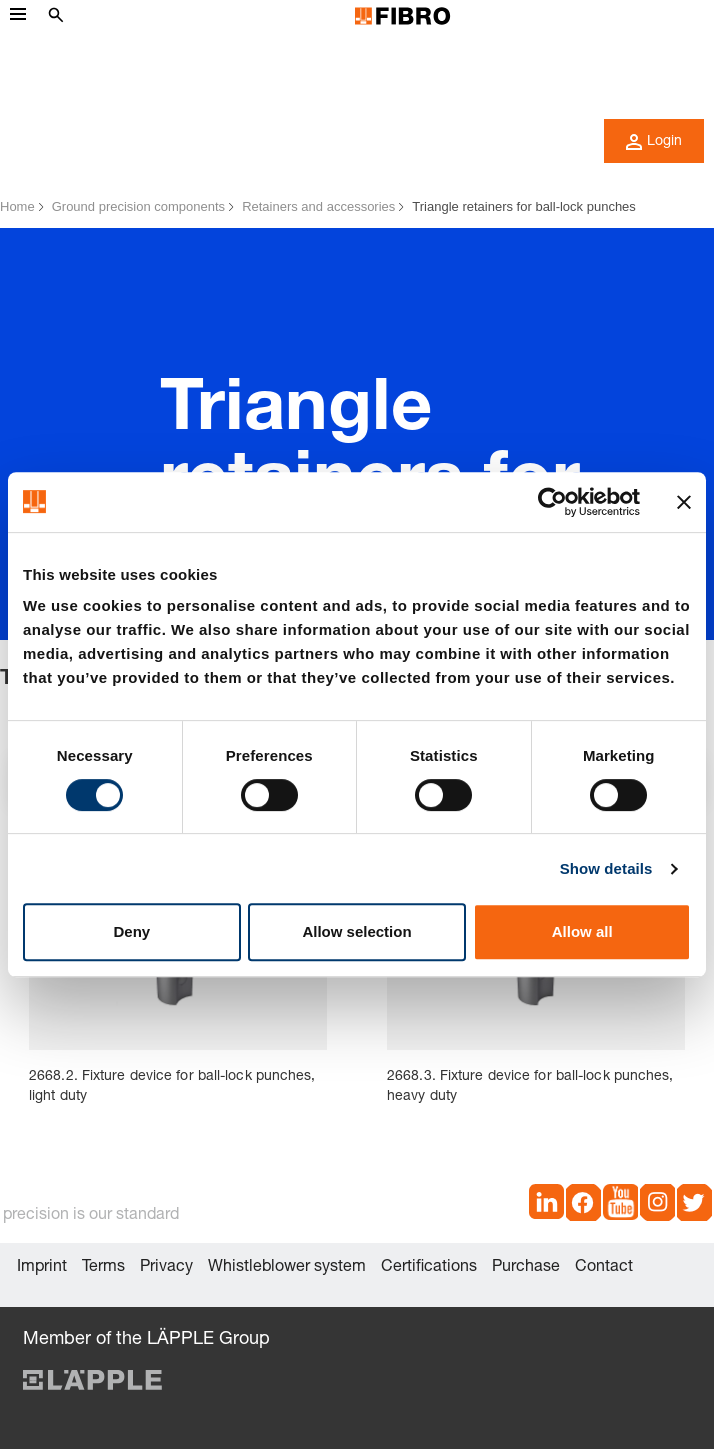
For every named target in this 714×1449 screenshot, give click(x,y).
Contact (604, 1268)
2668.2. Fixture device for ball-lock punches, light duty (172, 1087)
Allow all (582, 931)
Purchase (526, 1268)
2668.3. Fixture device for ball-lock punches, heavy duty (530, 1087)
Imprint (42, 1268)
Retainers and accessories (318, 206)
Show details (606, 868)
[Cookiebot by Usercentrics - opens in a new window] (552, 502)
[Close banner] (684, 502)
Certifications (429, 1268)
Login (654, 142)
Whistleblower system (287, 1268)
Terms (103, 1268)
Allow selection (356, 931)
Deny (131, 931)
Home (17, 206)
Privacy (166, 1268)
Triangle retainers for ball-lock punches (524, 206)
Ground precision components (138, 206)
